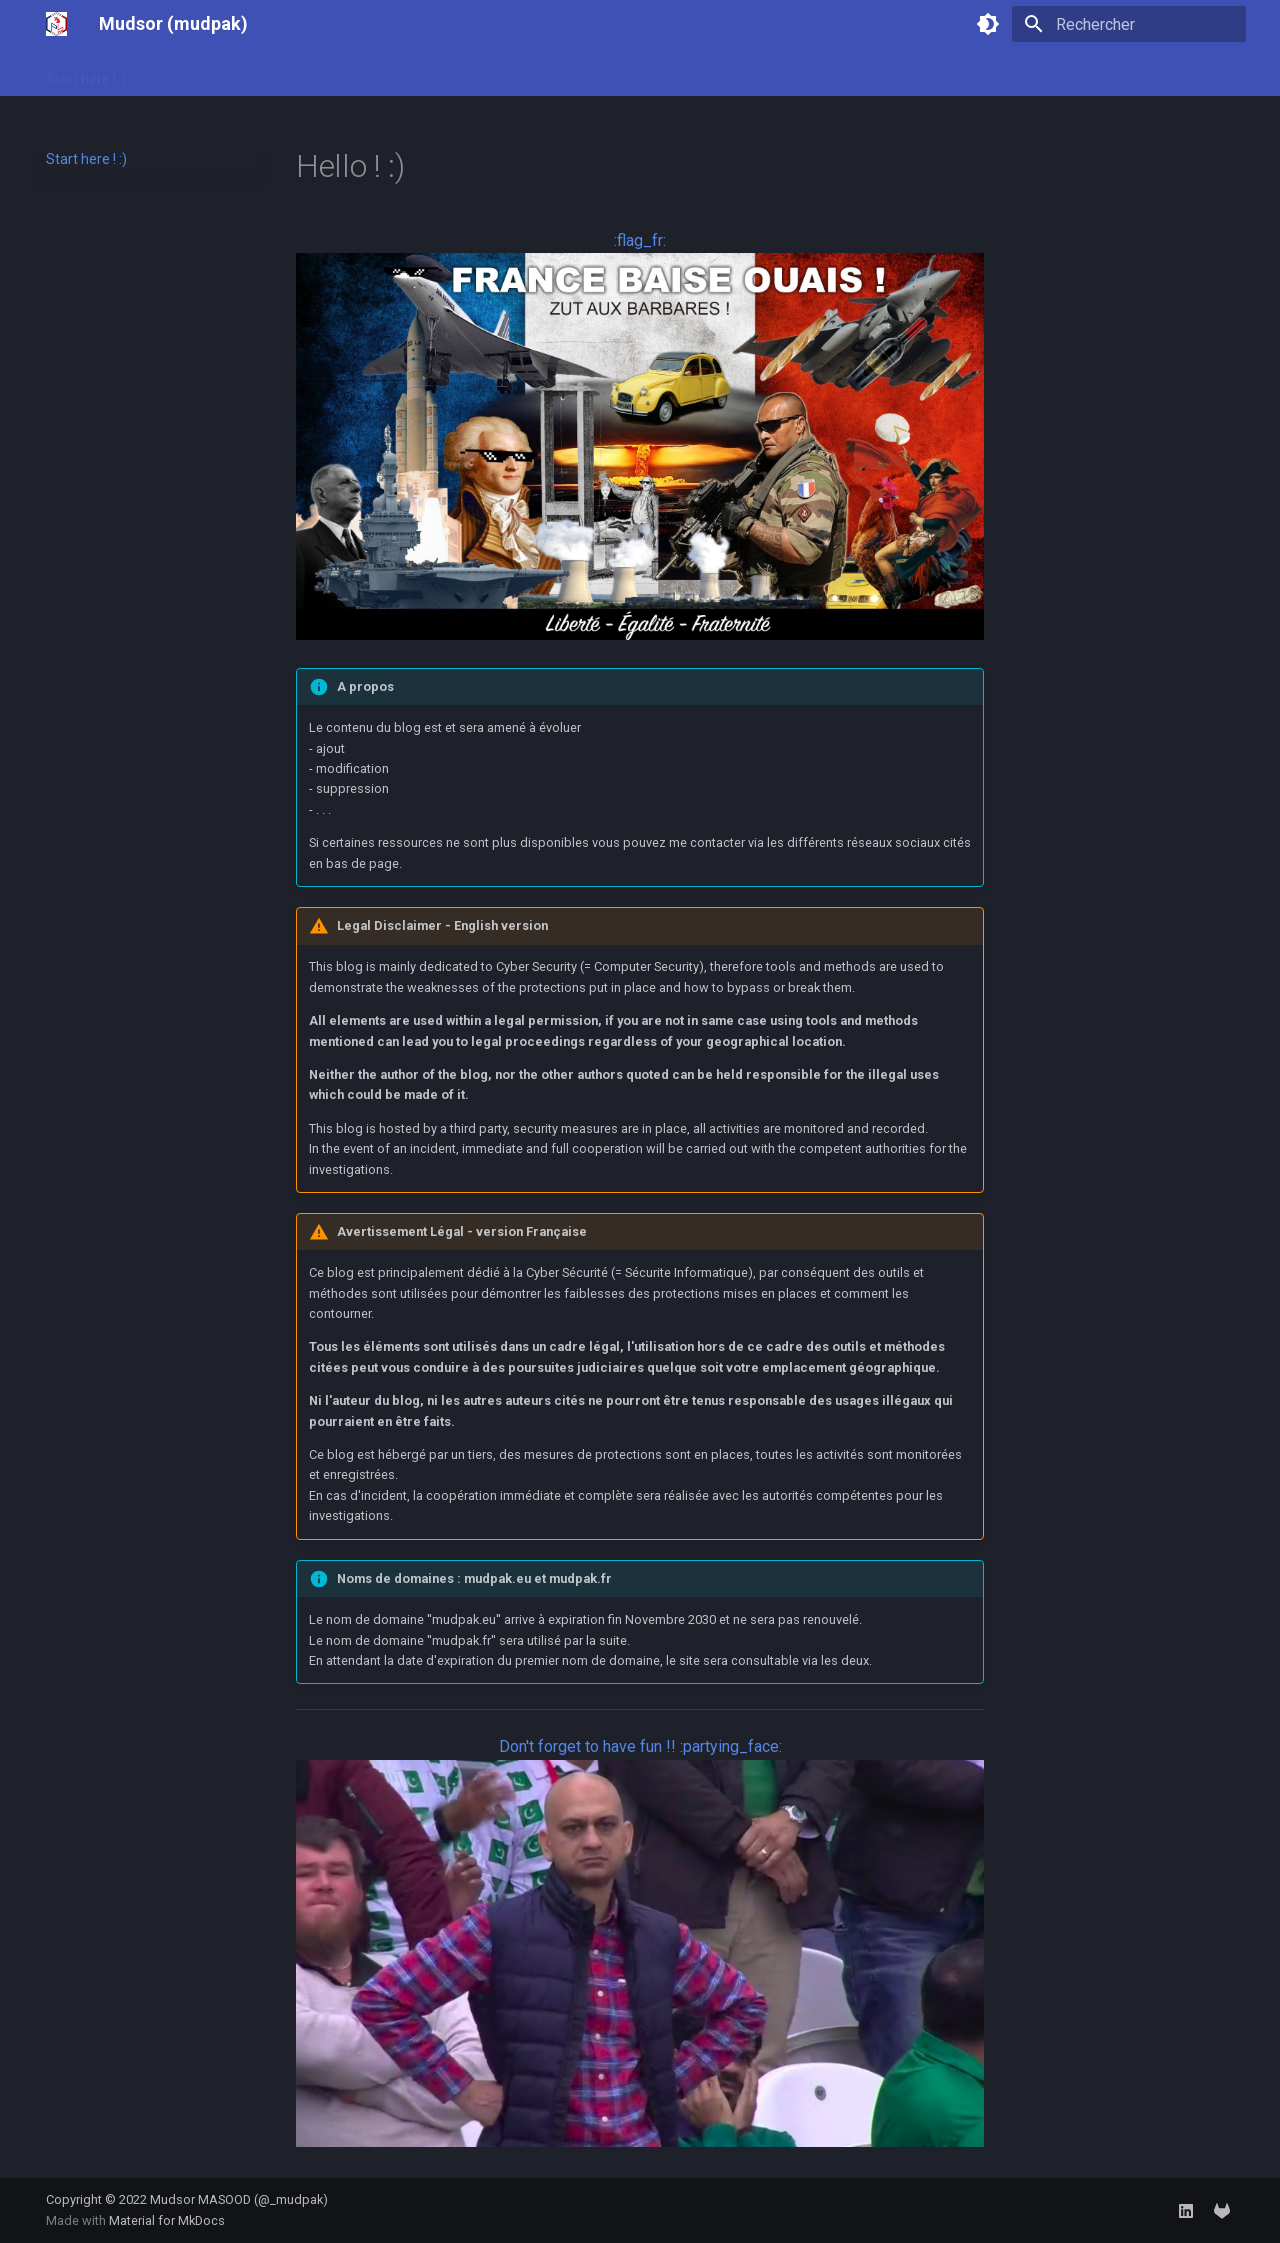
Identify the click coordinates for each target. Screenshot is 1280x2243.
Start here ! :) (86, 73)
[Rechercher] (1129, 24)
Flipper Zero (392, 73)
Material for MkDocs (167, 2220)
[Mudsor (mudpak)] (56, 24)
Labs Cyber (186, 73)
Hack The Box (288, 73)
